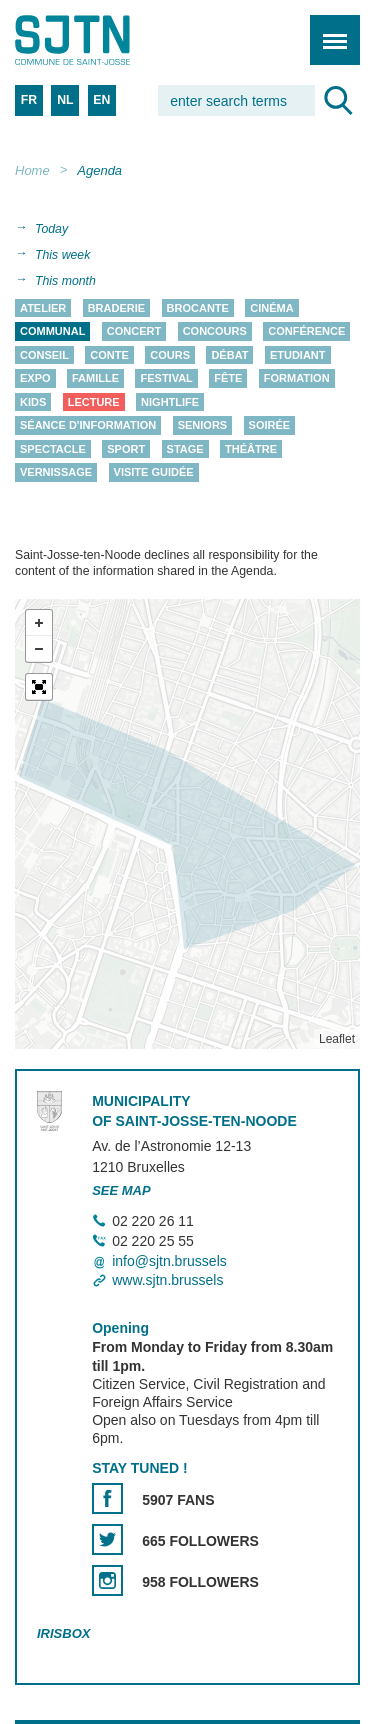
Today (51, 229)
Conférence (306, 332)
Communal (52, 332)
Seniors (203, 426)
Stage (185, 449)
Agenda (99, 170)
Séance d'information (88, 426)
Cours (170, 355)
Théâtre (251, 449)
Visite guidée (154, 473)
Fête (228, 379)
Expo (35, 379)
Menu (328, 29)
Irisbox (63, 1633)
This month (65, 281)
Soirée (270, 426)
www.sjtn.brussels (167, 1280)
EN (101, 100)
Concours (215, 332)
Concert (134, 332)
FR (29, 100)
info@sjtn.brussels (169, 1261)
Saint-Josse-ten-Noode (101, 40)
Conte (109, 355)
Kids (33, 402)
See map (121, 1190)
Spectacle (53, 449)
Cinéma (271, 308)
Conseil (44, 355)
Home (32, 170)
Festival (166, 379)
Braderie (116, 308)
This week (62, 255)
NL (65, 100)
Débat (229, 355)
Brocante (198, 308)
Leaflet (337, 1039)
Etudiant (298, 355)
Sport (126, 449)
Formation (297, 379)
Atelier (43, 308)
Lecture (94, 402)
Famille (95, 379)
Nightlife (170, 402)
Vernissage (56, 473)
